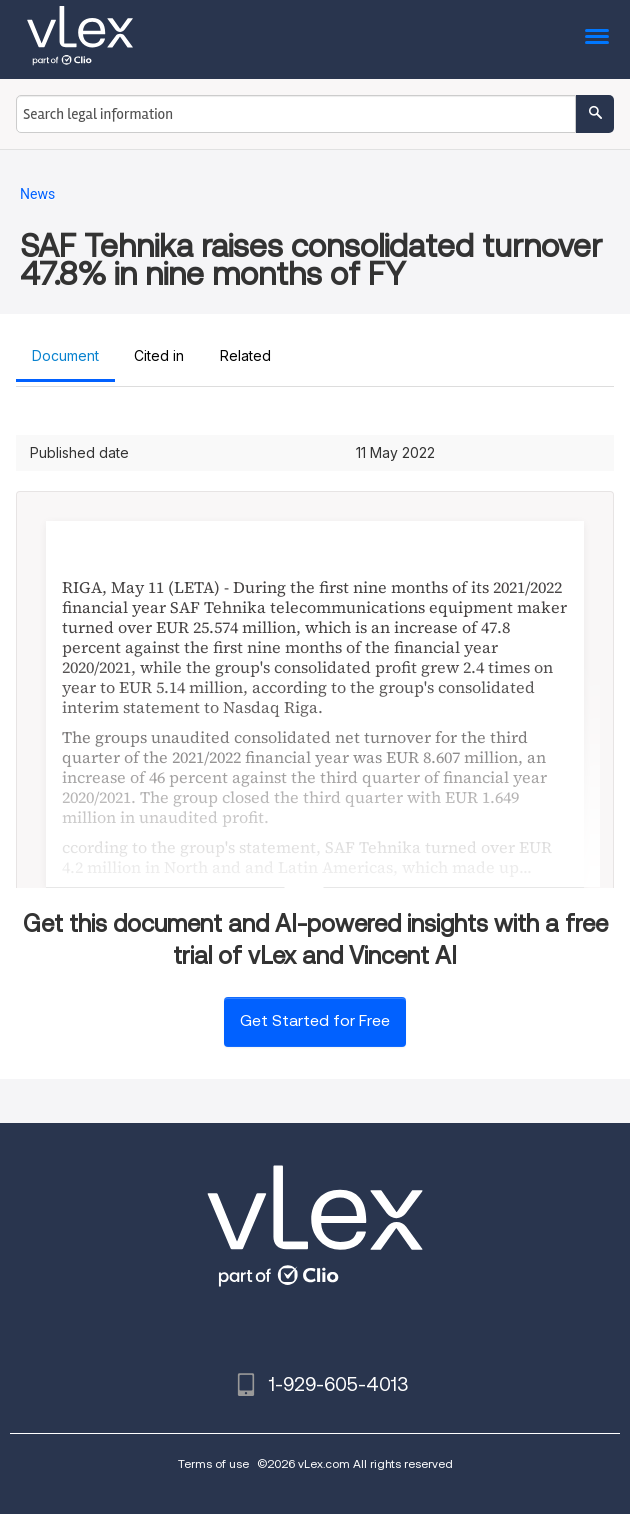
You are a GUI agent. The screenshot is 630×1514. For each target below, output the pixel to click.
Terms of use (213, 1463)
